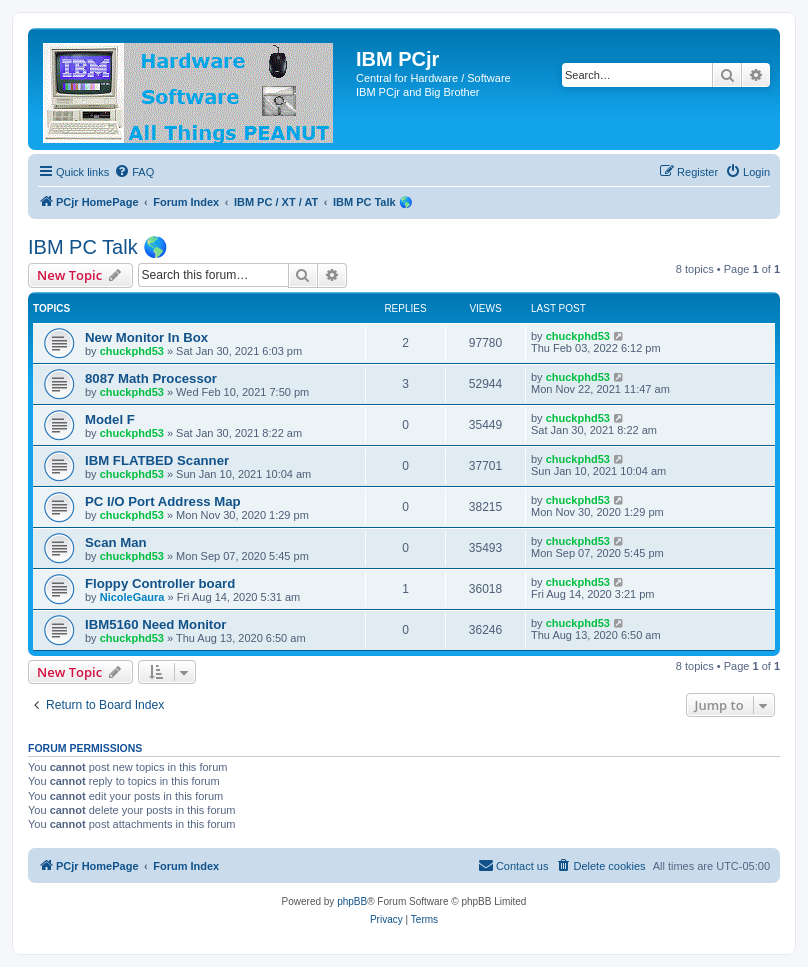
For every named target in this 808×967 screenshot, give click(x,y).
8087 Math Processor (151, 378)
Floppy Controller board (160, 583)
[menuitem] (134, 172)
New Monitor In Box (146, 337)
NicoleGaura (132, 597)
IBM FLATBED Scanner (157, 460)
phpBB (352, 901)
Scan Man (116, 542)
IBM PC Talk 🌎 (98, 247)
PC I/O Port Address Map (163, 501)
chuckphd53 (132, 351)
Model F (110, 419)
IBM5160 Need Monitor (155, 624)
